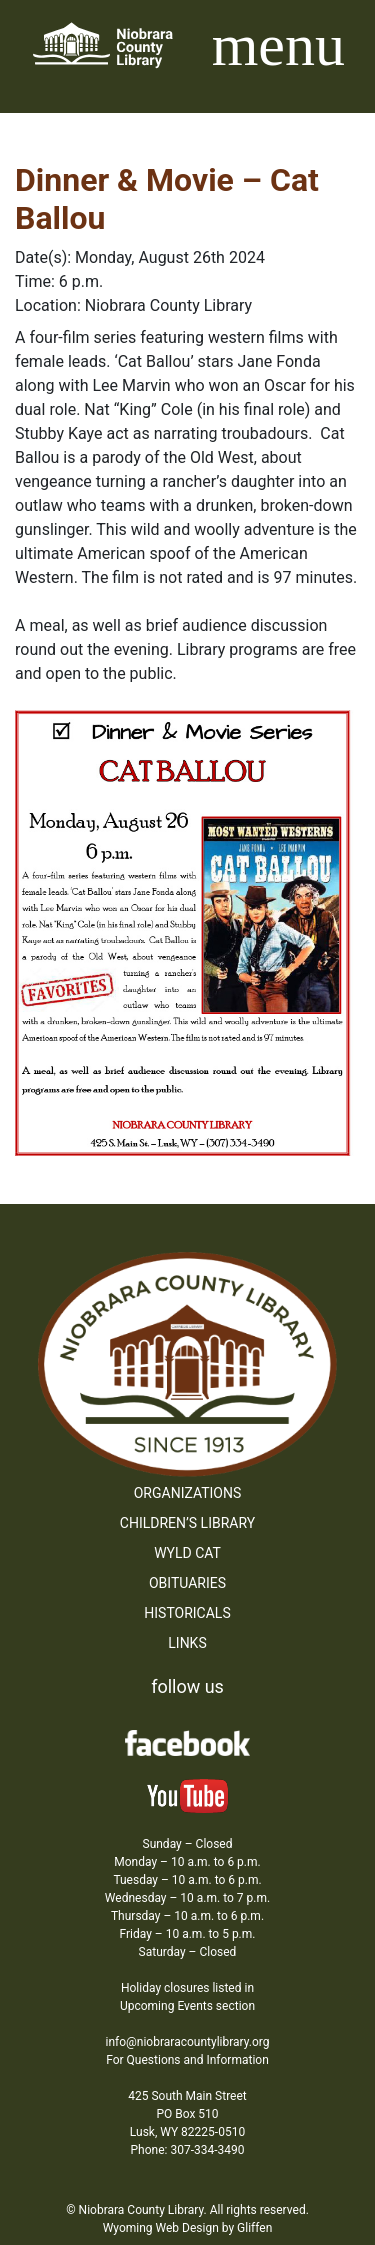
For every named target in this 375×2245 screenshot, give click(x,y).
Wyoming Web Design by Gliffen (188, 2228)
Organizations (188, 1493)
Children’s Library (187, 1523)
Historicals (187, 1613)
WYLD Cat (187, 1553)
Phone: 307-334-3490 (188, 2150)
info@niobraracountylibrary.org (187, 2042)
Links (187, 1643)
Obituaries (187, 1583)
